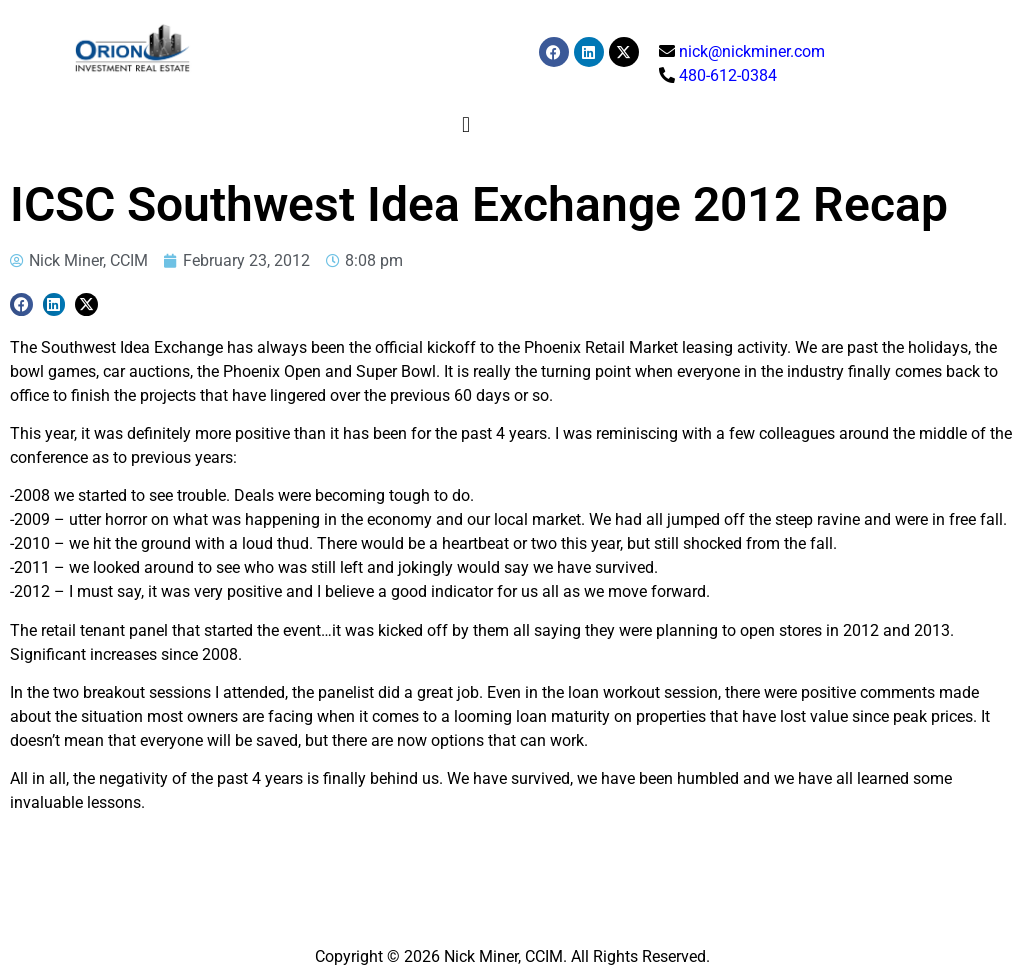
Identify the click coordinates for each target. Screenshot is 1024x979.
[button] (466, 124)
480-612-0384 (728, 75)
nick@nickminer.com (752, 51)
